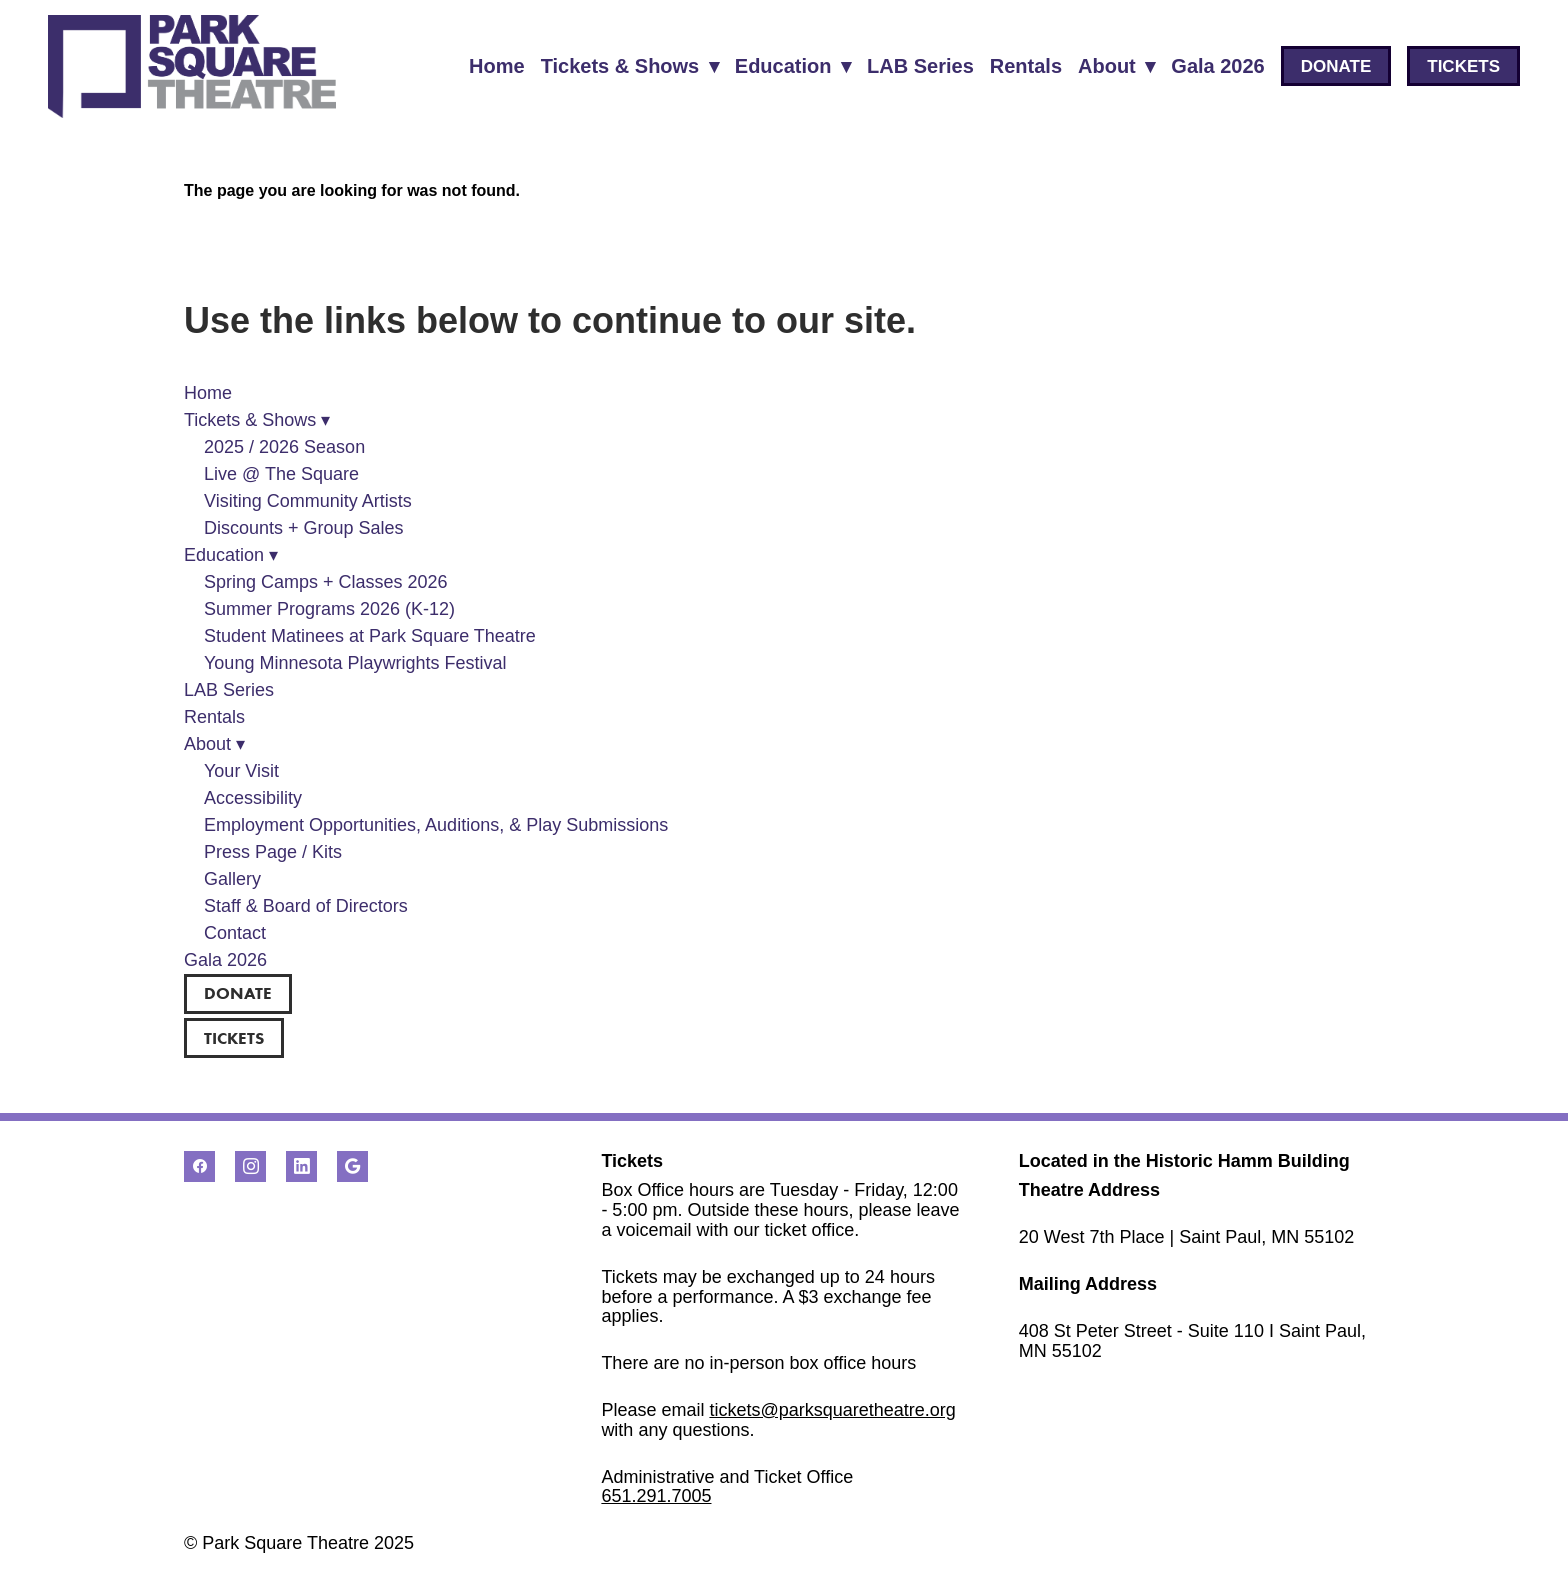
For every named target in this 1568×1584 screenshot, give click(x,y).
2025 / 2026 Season (284, 447)
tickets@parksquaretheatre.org (832, 1410)
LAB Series (920, 66)
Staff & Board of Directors (306, 906)
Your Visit (241, 771)
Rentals (1026, 66)
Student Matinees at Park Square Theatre (370, 636)
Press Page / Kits (273, 852)
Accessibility (253, 798)
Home (497, 66)
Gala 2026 (1217, 66)
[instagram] (250, 1166)
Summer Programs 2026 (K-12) (329, 609)
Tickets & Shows (630, 66)
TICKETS (1463, 66)
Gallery (232, 879)
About (1116, 66)
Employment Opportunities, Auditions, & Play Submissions (436, 825)
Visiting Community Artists (308, 501)
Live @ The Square (281, 474)
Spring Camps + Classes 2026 (326, 582)
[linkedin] (301, 1166)
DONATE (1336, 66)
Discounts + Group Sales (304, 528)
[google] (352, 1166)
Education (793, 66)
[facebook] (199, 1166)
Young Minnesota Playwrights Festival (355, 663)
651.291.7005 (656, 1496)
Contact (235, 933)
